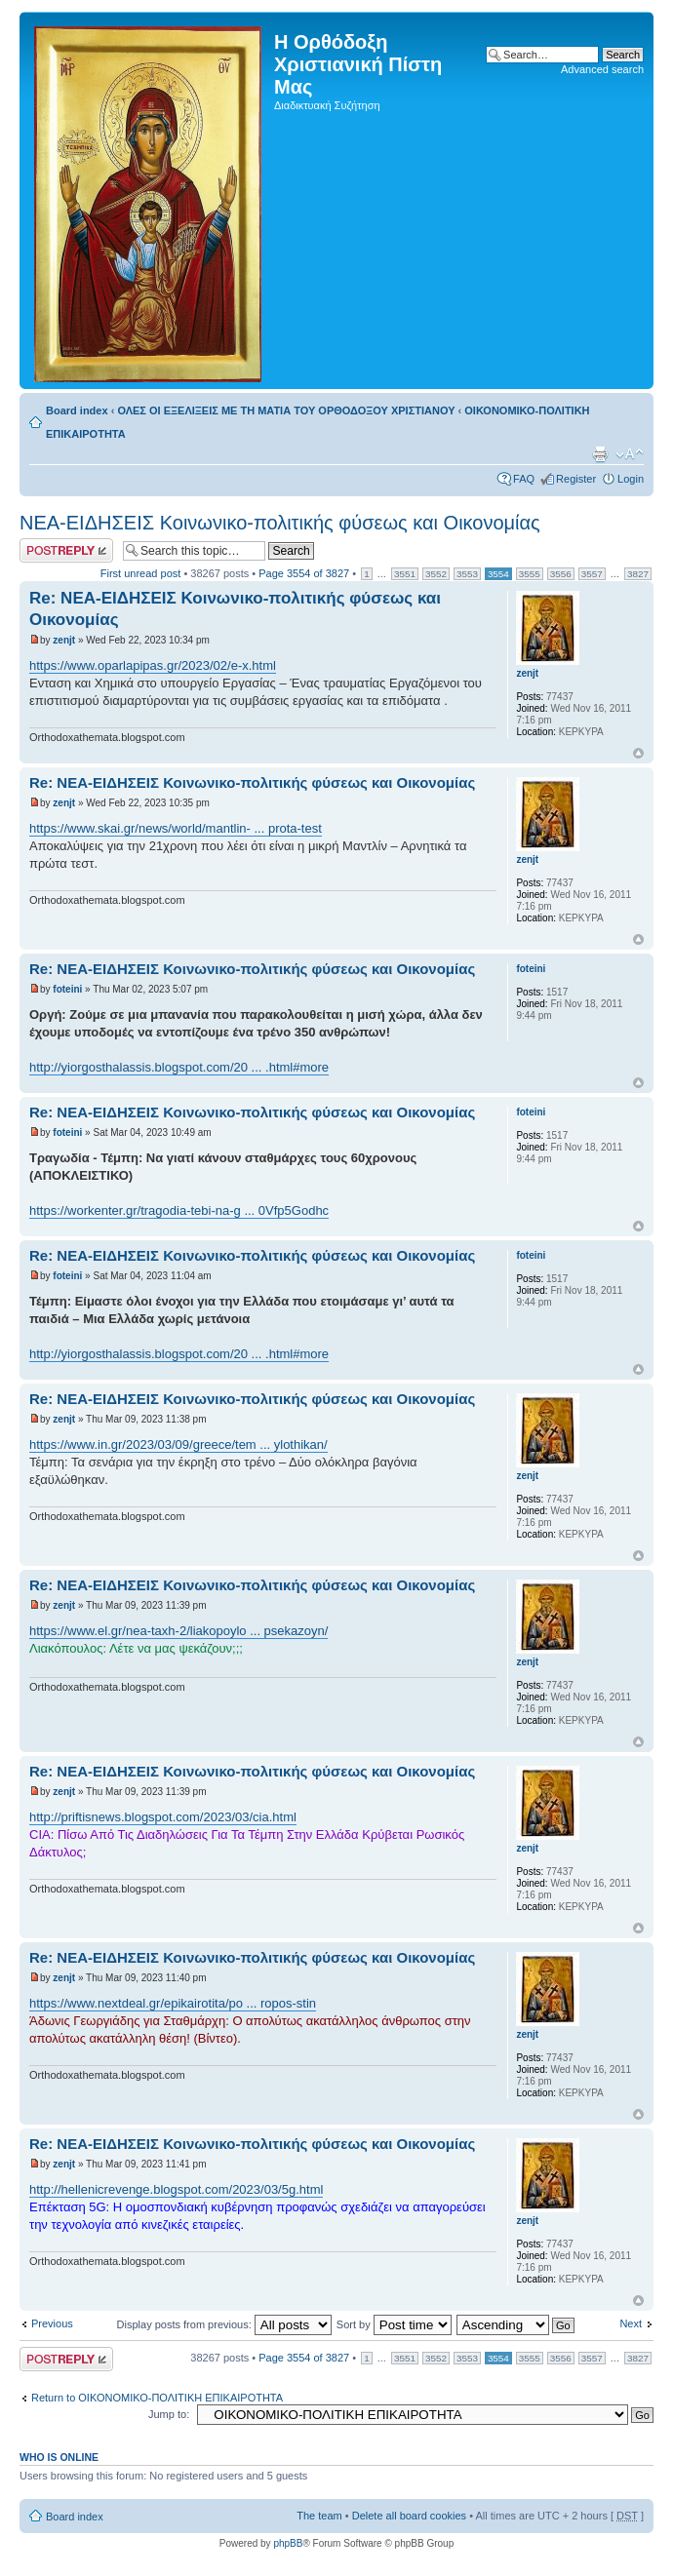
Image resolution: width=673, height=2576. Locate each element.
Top (638, 753)
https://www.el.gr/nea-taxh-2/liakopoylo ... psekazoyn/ (178, 1630)
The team (319, 2515)
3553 (467, 573)
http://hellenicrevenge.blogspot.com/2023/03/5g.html (176, 2189)
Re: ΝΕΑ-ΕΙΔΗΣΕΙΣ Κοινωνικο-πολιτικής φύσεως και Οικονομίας (252, 782)
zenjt (64, 640)
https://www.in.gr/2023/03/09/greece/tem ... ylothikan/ (178, 1444)
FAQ (523, 479)
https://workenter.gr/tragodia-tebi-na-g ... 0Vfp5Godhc (179, 1210)
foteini (67, 989)
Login (630, 479)
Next (630, 2323)
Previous (52, 2323)
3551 (405, 573)
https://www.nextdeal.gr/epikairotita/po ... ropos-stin (172, 2003)
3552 (436, 573)
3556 (561, 573)
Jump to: (168, 2414)
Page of (303, 573)
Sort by (394, 2324)
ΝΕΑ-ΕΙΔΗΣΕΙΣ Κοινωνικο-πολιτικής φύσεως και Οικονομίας (280, 522)
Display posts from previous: (224, 2324)
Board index (77, 410)
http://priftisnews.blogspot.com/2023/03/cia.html (163, 1817)
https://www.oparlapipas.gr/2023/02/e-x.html (152, 665)
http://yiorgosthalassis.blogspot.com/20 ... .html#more (179, 1067)
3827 (638, 573)
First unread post (140, 573)
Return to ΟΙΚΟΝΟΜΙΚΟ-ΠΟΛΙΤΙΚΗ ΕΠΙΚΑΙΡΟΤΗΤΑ (157, 2397)
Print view (600, 454)
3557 (592, 573)
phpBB (287, 2543)
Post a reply (66, 550)
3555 (529, 573)
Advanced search (602, 69)
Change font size (629, 454)
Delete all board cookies (409, 2515)
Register (576, 479)
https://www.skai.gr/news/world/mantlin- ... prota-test (175, 828)
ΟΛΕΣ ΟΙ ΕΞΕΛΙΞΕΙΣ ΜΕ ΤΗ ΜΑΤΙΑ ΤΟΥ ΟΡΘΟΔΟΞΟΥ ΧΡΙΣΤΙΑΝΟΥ (286, 410)
